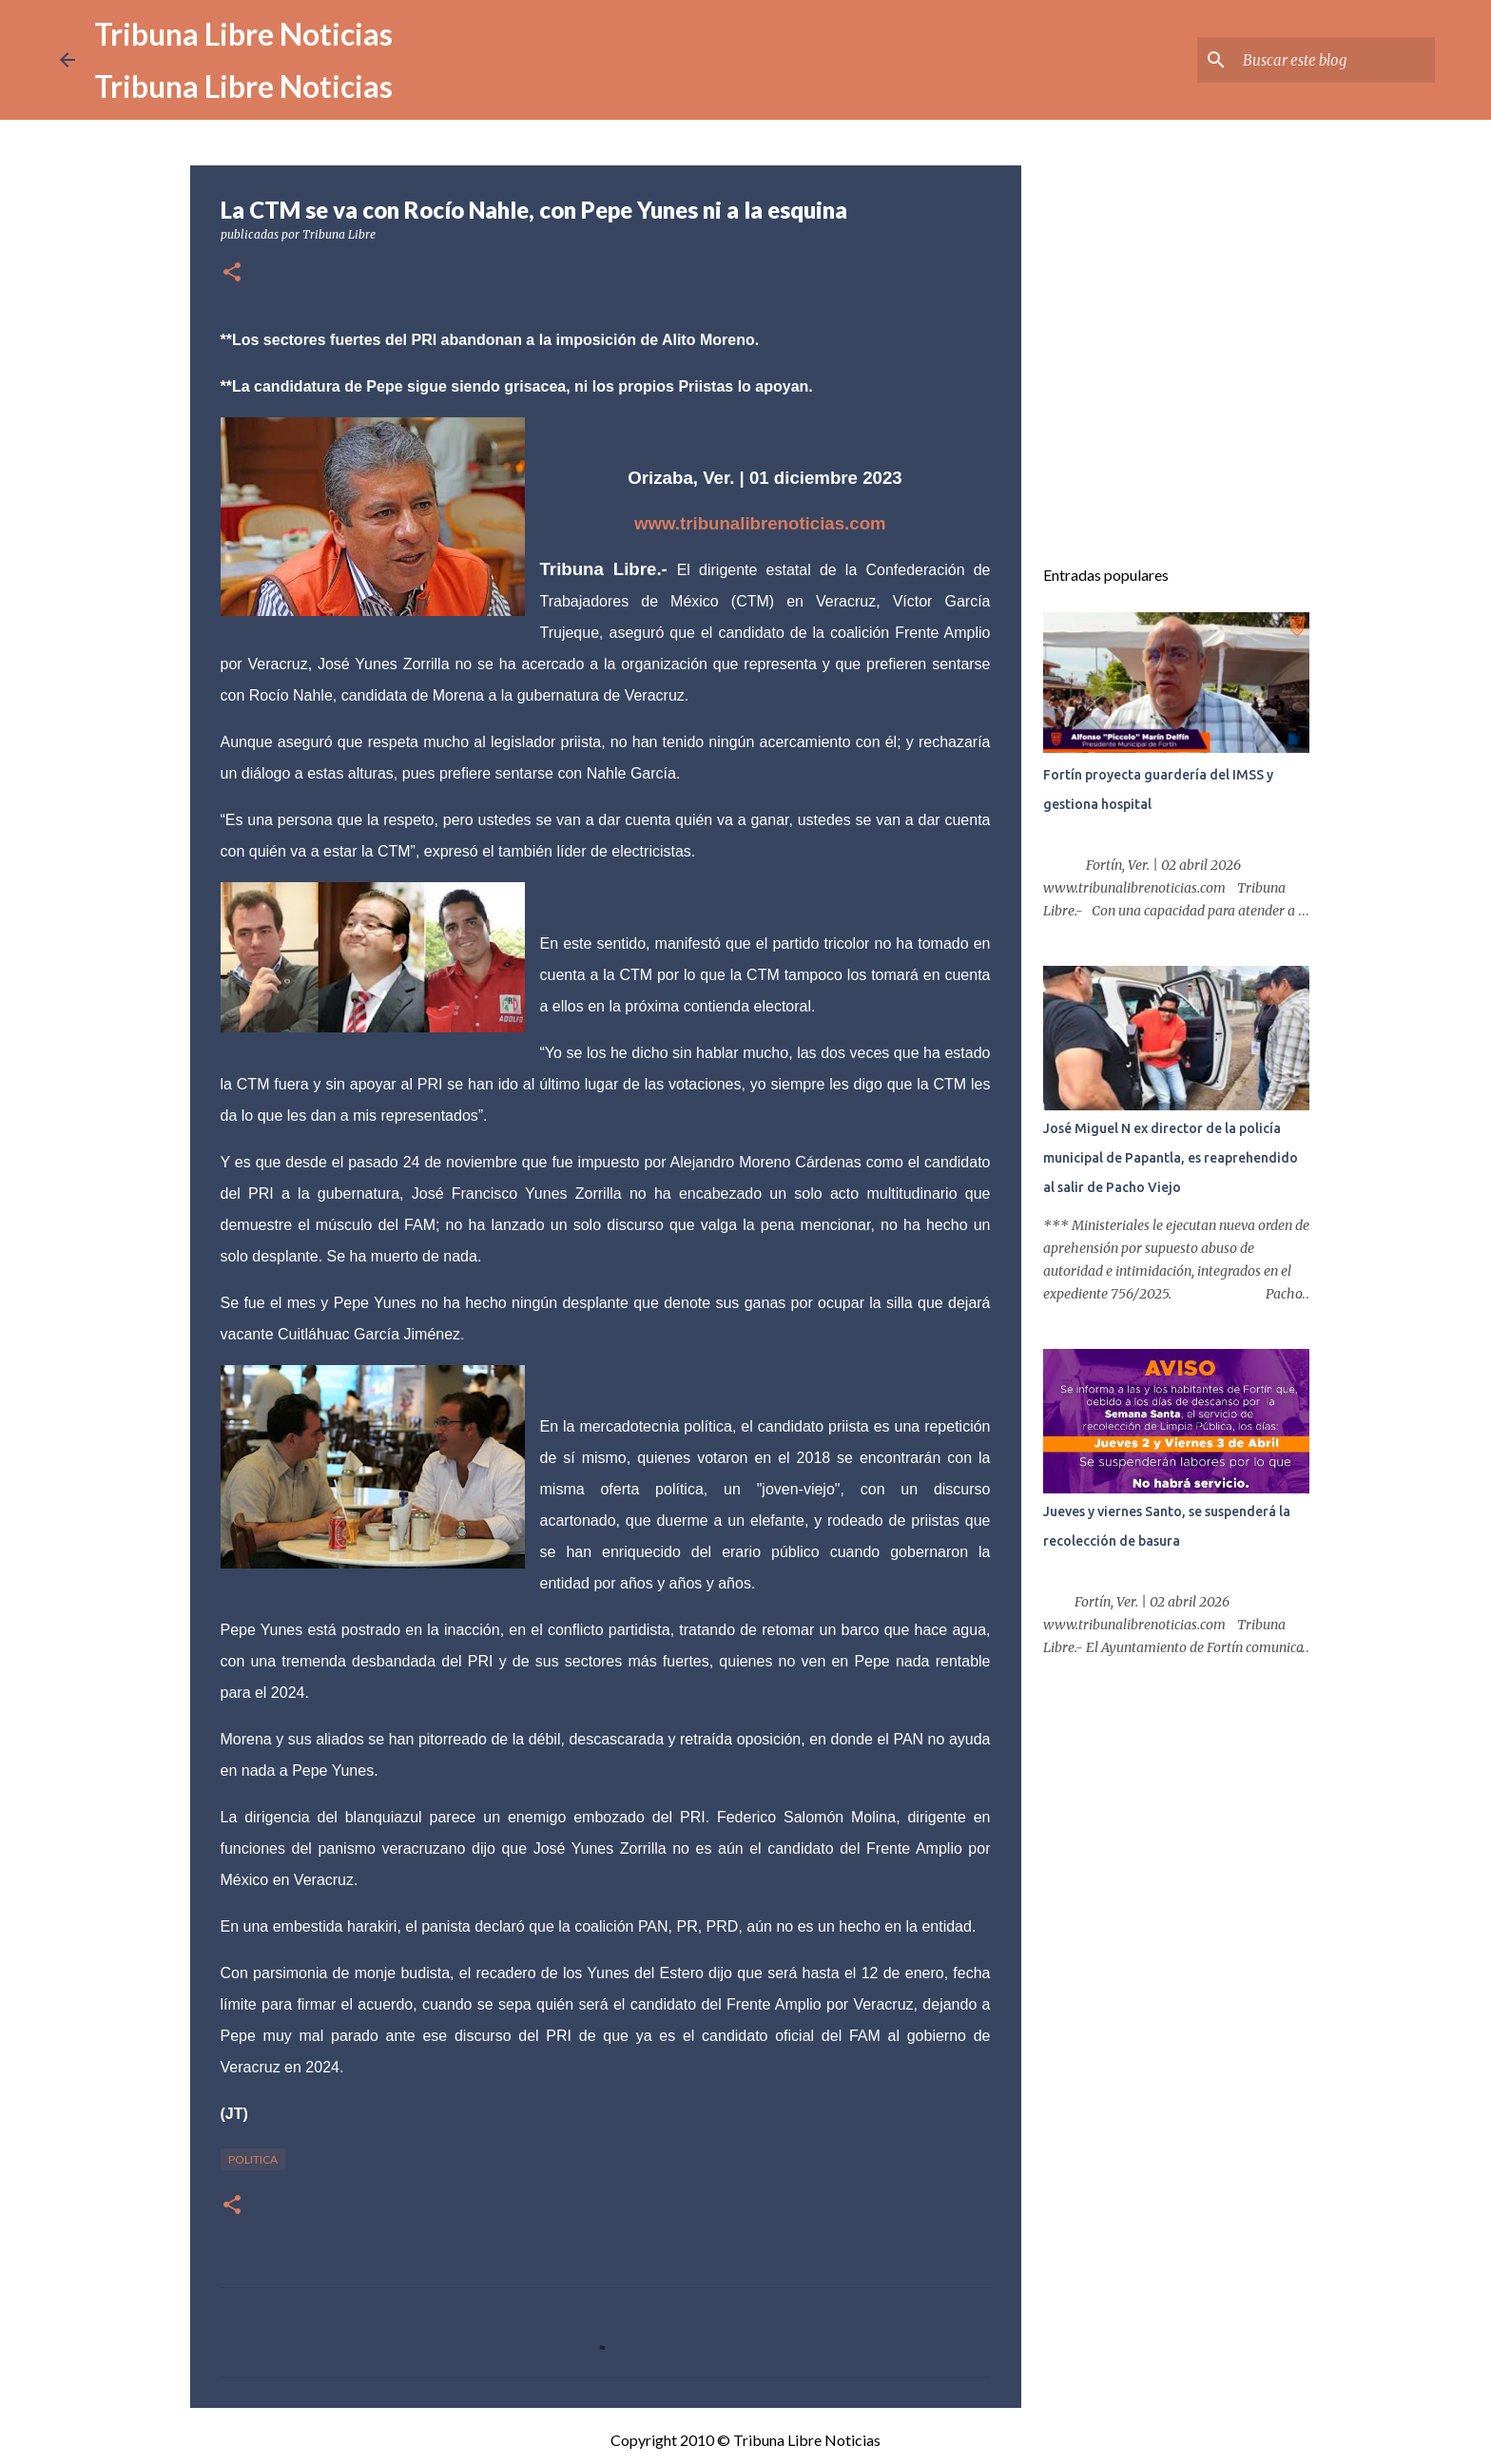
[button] (232, 273)
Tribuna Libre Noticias (243, 33)
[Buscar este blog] (1335, 60)
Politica (253, 2159)
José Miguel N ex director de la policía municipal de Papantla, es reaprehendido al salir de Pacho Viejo (1170, 1158)
